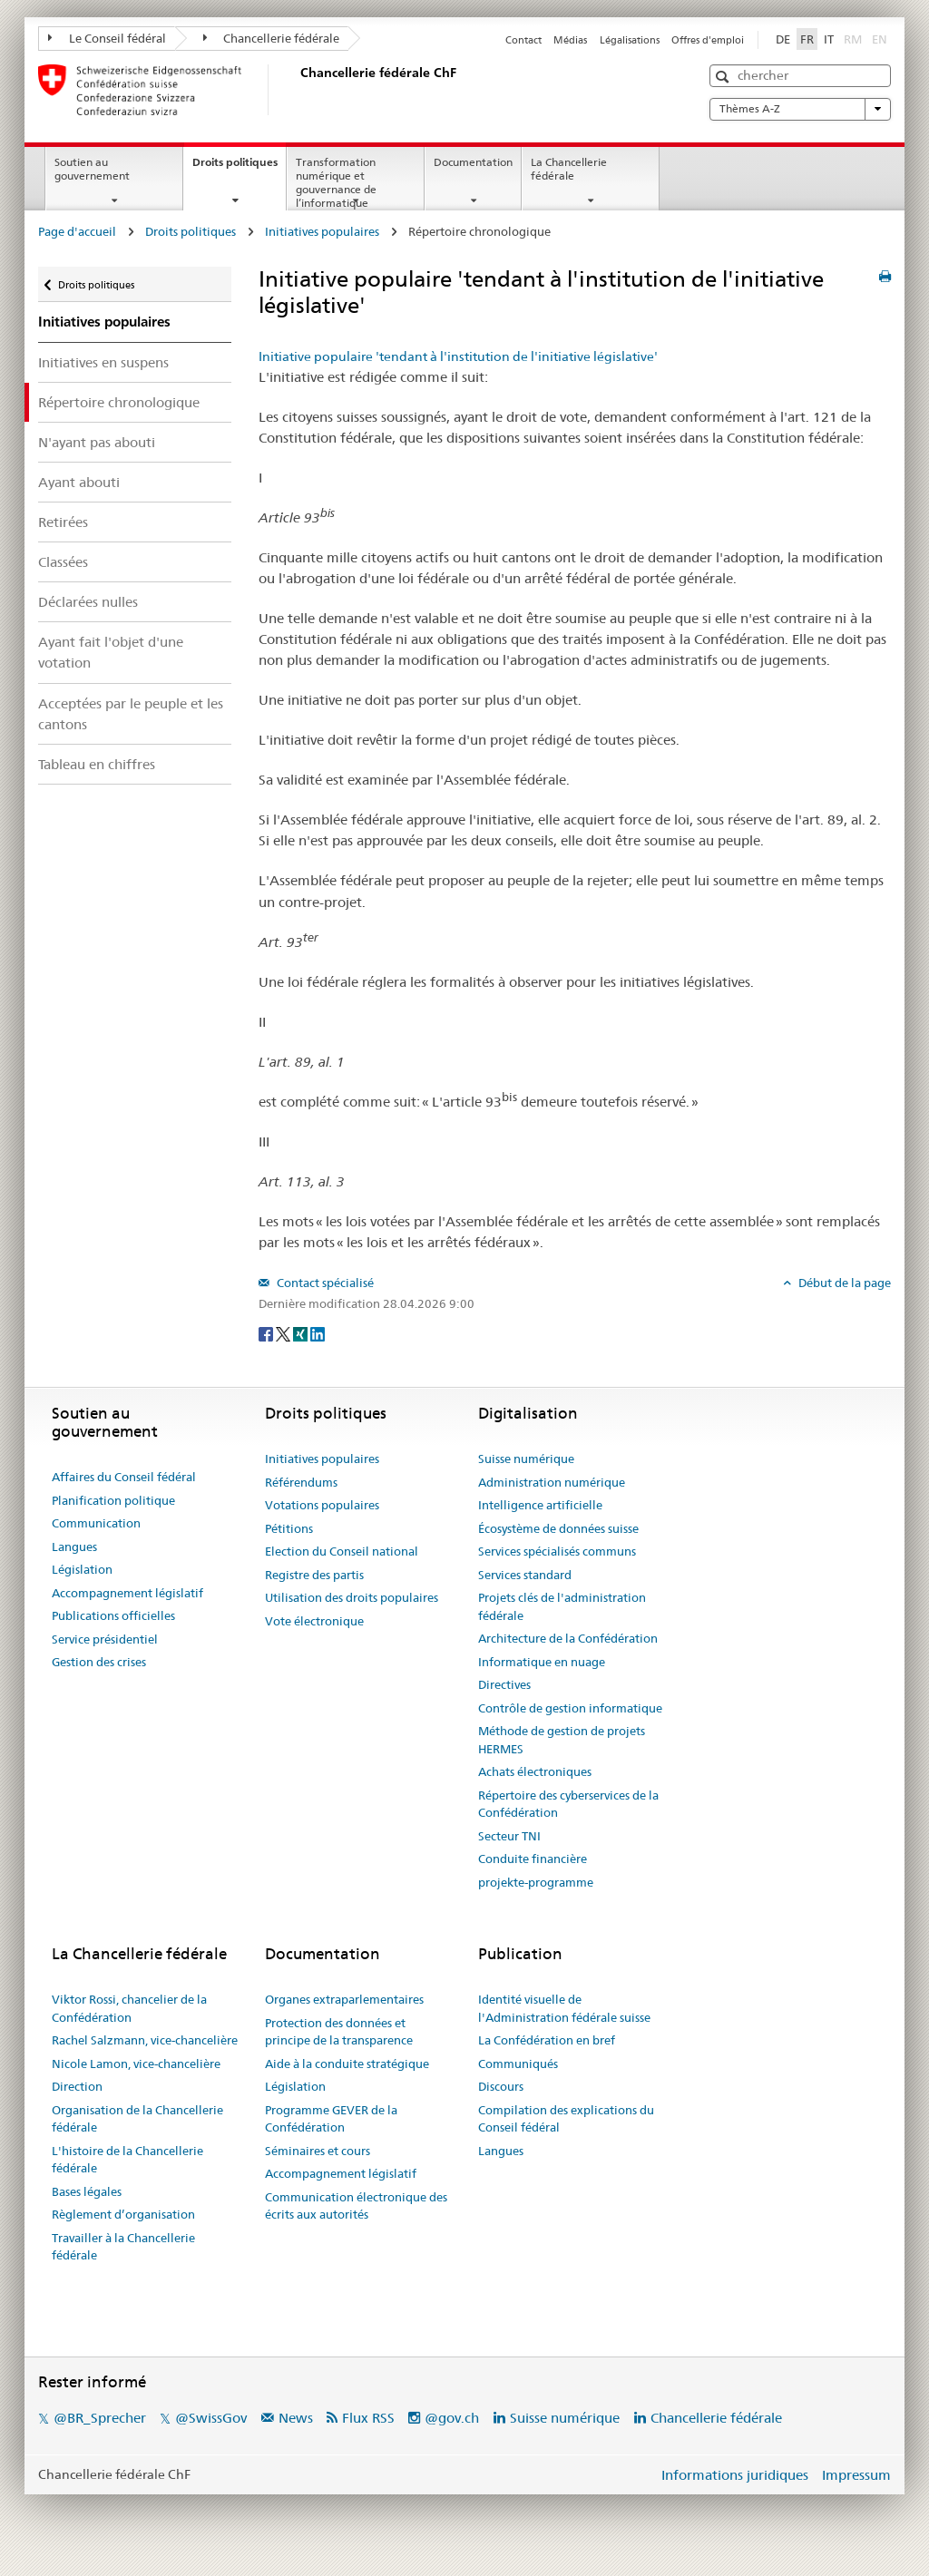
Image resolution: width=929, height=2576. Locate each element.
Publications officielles (113, 1615)
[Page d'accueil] (296, 89)
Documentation (473, 162)
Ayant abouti (79, 482)
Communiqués (518, 2063)
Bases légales (87, 2191)
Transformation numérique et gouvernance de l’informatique (336, 182)
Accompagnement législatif (127, 1593)
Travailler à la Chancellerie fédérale (123, 2246)
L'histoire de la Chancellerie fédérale (127, 2159)
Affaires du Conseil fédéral (124, 1476)
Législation (82, 1569)
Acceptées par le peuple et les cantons (130, 714)
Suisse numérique (526, 1458)
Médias (570, 40)
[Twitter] (284, 1333)
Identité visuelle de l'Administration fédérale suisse (564, 2008)
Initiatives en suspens (103, 362)
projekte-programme (535, 1882)
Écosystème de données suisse (558, 1528)
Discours (500, 2086)
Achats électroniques (535, 1771)
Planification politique (113, 1500)
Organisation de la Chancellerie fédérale (137, 2119)
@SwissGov (211, 2417)
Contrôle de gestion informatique (570, 1708)
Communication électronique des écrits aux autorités (356, 2206)
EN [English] (879, 39)
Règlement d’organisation (123, 2214)
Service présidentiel (105, 1639)
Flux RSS (368, 2417)
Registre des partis (314, 1574)
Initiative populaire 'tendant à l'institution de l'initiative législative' (458, 356)
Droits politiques (239, 167)
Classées (63, 562)
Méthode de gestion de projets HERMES (561, 1739)
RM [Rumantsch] (853, 39)
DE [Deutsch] (783, 39)
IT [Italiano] (829, 39)
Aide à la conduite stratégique (347, 2063)
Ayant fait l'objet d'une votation (110, 652)
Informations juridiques (734, 2474)
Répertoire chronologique (119, 402)
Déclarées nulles (88, 601)
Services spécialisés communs (557, 1551)
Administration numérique (551, 1482)
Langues (74, 1546)
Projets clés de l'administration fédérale (562, 1606)
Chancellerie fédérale (271, 38)
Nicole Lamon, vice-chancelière (136, 2063)
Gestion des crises (99, 1661)
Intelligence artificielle (540, 1505)
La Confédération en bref (546, 2040)
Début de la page (843, 1282)
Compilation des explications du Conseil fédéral (566, 2119)
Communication (96, 1523)
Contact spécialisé (324, 1282)
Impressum (856, 2474)
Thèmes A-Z (800, 109)
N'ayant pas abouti (96, 442)
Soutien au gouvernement (92, 168)
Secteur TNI (509, 1836)
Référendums (301, 1482)
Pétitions (289, 1528)
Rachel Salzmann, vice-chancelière (145, 2040)
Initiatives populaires (322, 231)
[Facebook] (267, 1333)
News (296, 2417)
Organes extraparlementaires (344, 1999)
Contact (523, 40)
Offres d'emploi (707, 40)
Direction (77, 2086)
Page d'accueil (77, 231)
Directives (504, 1684)
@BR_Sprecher (100, 2417)
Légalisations (630, 40)
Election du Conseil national (341, 1551)
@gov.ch (452, 2417)
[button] (724, 76)
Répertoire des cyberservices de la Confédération (568, 1804)
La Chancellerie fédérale (569, 168)
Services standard (525, 1574)
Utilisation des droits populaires (351, 1597)
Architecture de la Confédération (568, 1638)
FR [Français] (807, 39)
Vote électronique (314, 1621)
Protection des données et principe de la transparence (339, 2031)
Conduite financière (532, 1858)
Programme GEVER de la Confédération (331, 2119)
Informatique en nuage (541, 1661)
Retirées (63, 522)
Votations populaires (322, 1505)
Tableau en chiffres (96, 764)
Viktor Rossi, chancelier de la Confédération (129, 2008)
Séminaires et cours (317, 2150)
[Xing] (301, 1333)
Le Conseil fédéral (107, 38)
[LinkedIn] (317, 1333)
